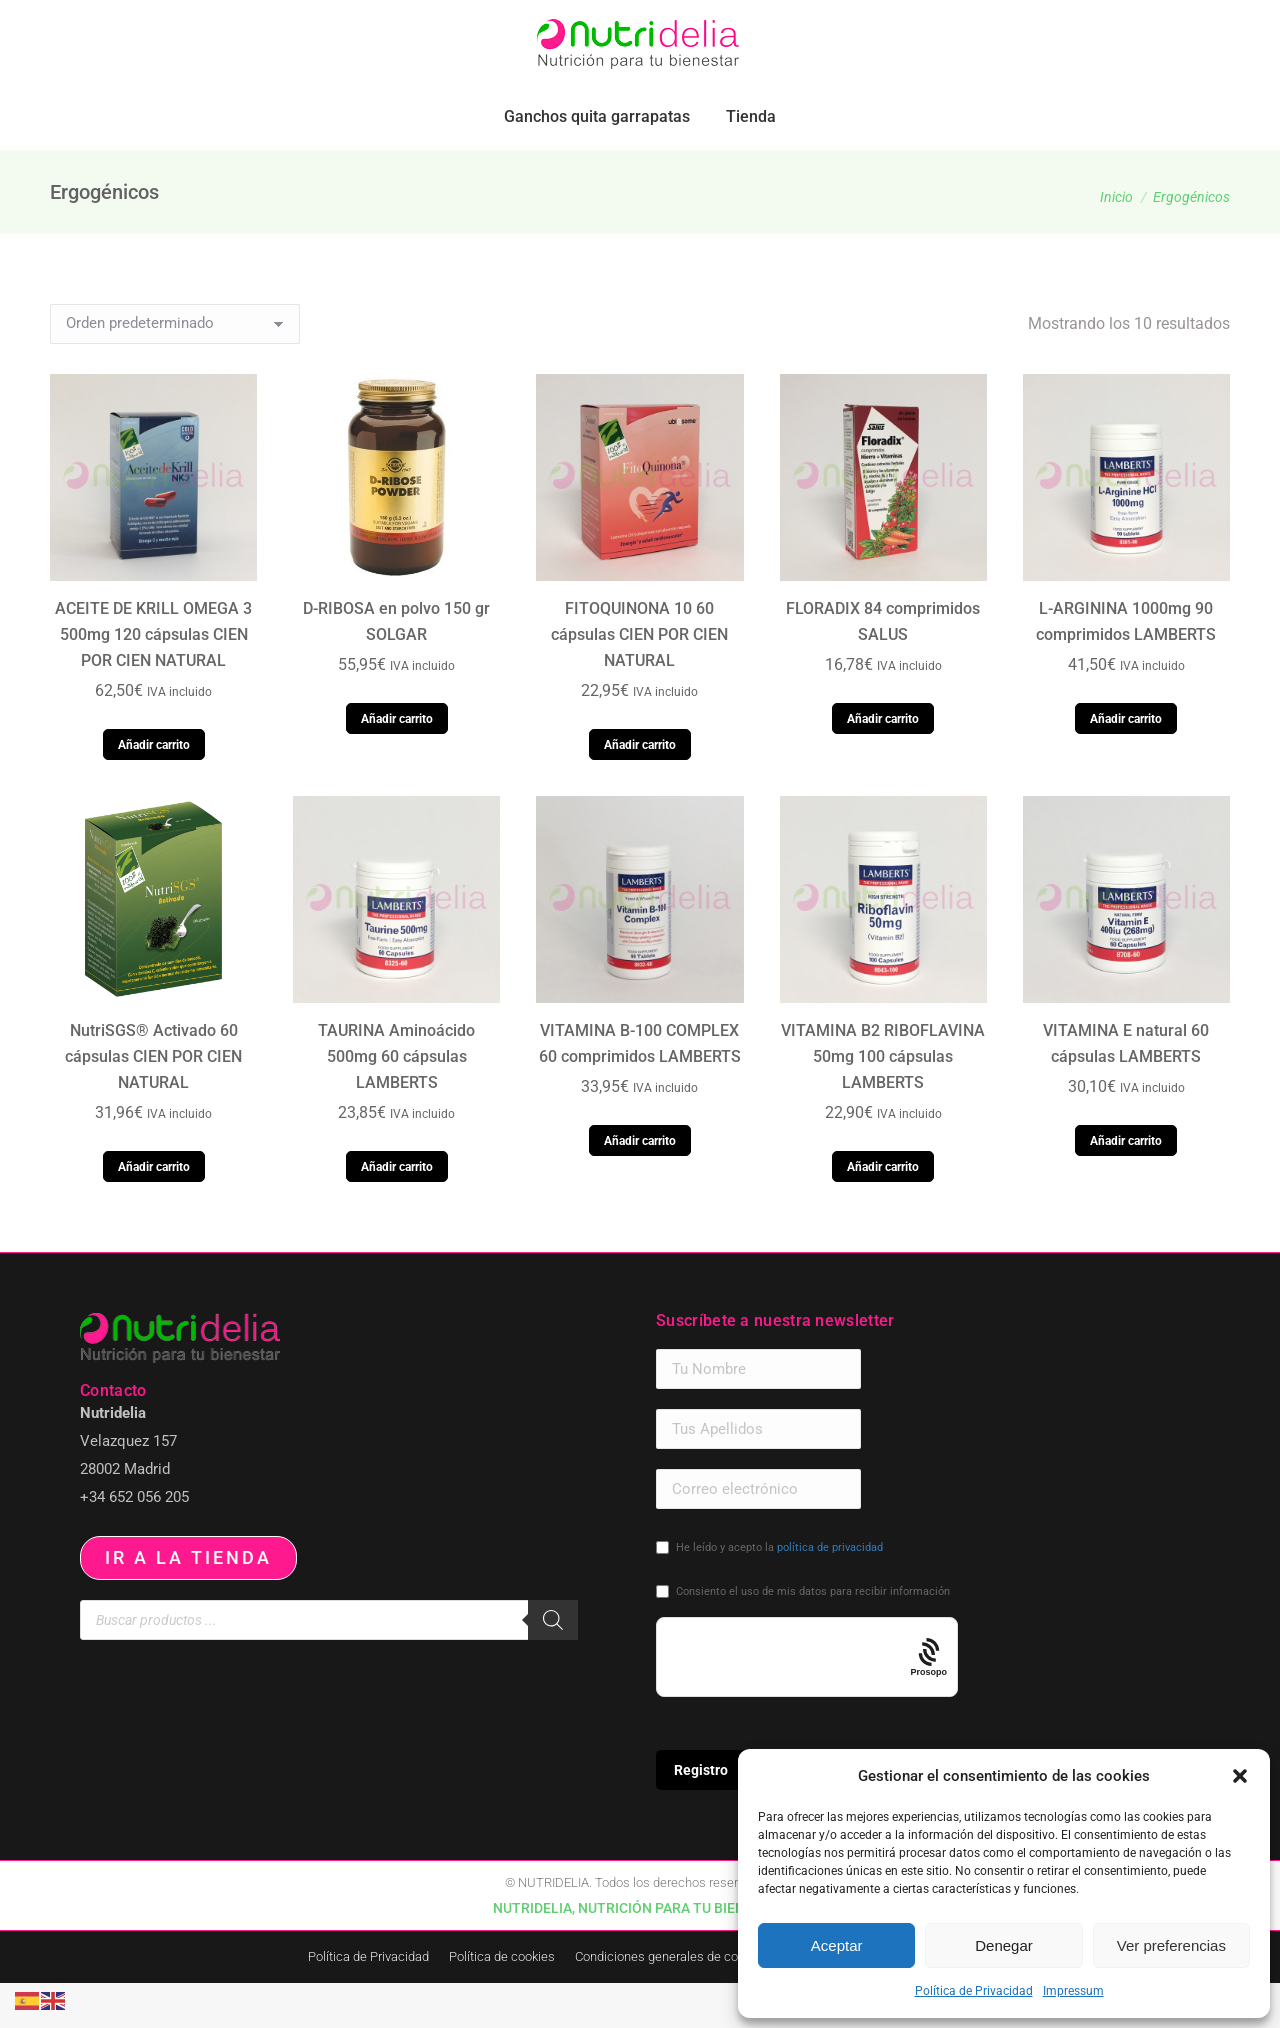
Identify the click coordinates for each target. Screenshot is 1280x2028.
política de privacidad (830, 1592)
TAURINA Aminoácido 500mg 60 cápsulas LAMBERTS (396, 1101)
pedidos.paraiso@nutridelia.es (246, 22)
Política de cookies (502, 2001)
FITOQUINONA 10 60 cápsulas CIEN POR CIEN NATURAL (639, 679)
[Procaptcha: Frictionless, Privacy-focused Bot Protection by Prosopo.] (929, 1702)
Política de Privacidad (974, 1991)
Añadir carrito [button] (154, 790)
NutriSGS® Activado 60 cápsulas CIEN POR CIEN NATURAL (153, 1101)
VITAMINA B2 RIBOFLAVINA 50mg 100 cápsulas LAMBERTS (883, 1101)
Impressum (1073, 1991)
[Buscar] (553, 1665)
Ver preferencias (1171, 1945)
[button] (1240, 1776)
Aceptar (837, 1945)
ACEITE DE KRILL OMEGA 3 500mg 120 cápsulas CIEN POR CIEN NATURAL (153, 679)
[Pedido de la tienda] (175, 369)
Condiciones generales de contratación (685, 2001)
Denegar (1004, 1945)
